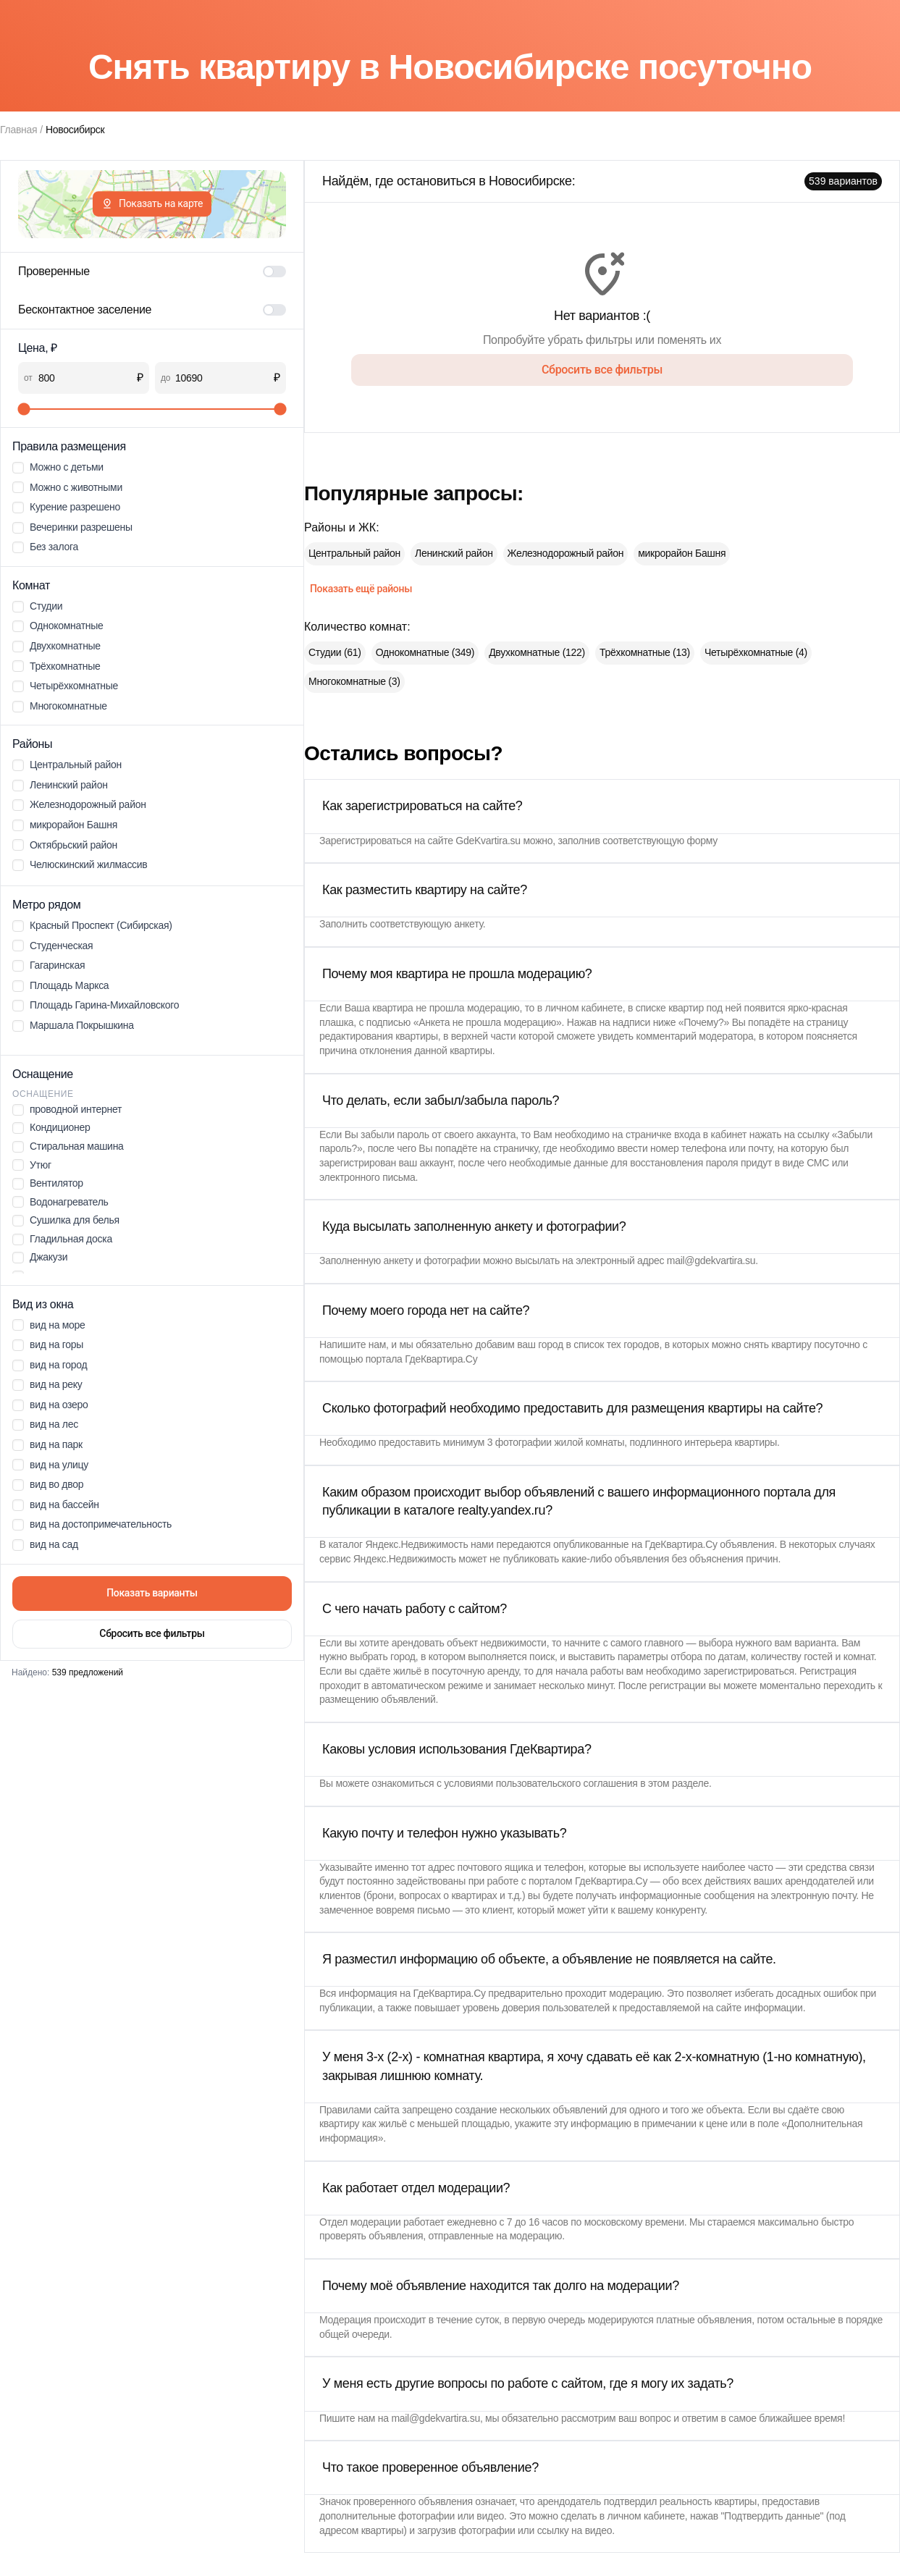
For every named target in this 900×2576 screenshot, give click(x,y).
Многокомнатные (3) (354, 681)
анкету (468, 924)
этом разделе (678, 1783)
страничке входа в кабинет (686, 1134)
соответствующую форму (660, 840)
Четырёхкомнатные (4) (756, 652)
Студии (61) (334, 652)
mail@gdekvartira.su (711, 1260)
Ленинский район (454, 553)
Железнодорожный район (566, 553)
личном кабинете (584, 1008)
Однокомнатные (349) (425, 652)
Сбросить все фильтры (151, 1633)
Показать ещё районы (361, 588)
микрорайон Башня (682, 553)
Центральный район (354, 553)
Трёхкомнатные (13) (645, 652)
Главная (18, 129)
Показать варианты (152, 1593)
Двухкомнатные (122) (537, 652)
